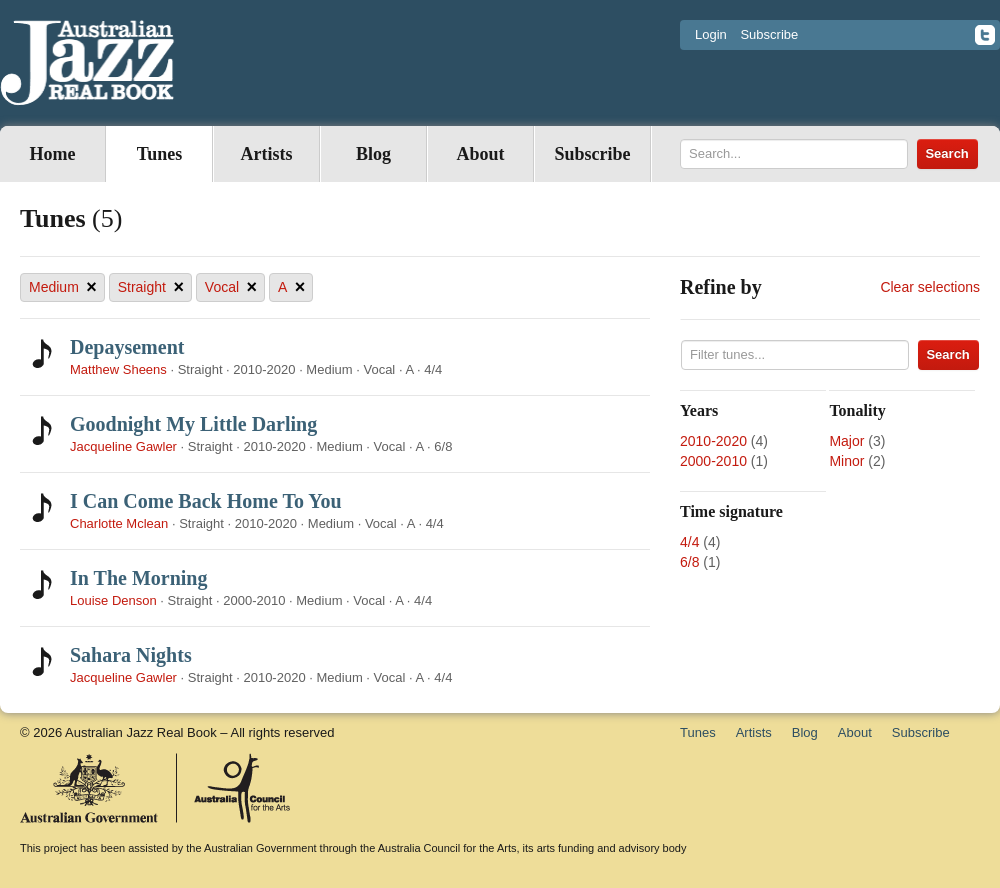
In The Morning (138, 578)
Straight (151, 287)
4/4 (689, 542)
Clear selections (930, 287)
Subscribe (769, 34)
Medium (63, 287)
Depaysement (127, 347)
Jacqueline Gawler (123, 446)
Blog (373, 154)
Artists (267, 154)
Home (53, 154)
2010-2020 (713, 441)
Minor (846, 461)
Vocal (231, 287)
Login (711, 34)
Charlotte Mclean (119, 523)
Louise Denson (113, 600)
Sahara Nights (131, 655)
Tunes (159, 154)
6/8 (689, 562)
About (480, 154)
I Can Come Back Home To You (206, 501)
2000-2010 (713, 461)
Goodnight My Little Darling (193, 424)
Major (846, 441)
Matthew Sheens (118, 369)
